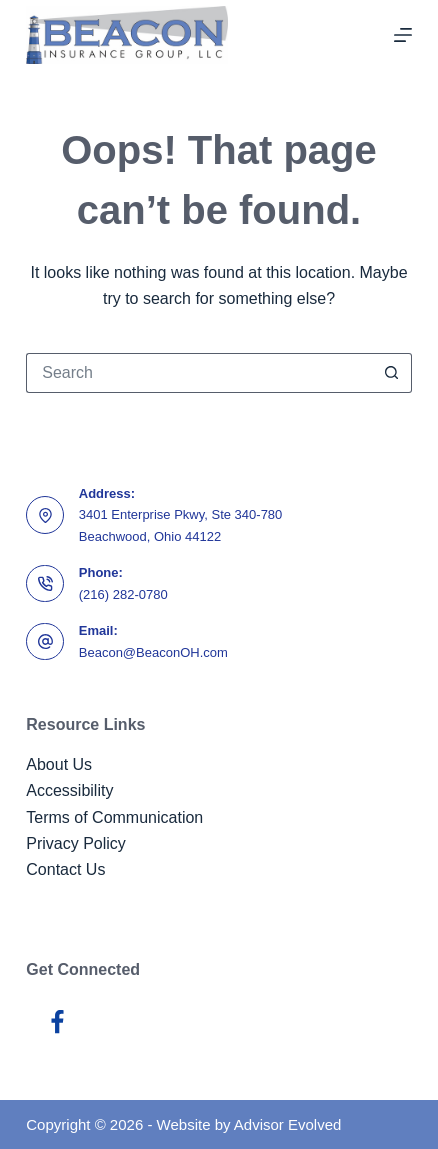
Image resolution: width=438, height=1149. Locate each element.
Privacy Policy (76, 843)
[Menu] (403, 35)
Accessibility (69, 790)
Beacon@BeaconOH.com (153, 652)
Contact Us (65, 869)
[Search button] (392, 373)
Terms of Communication (114, 817)
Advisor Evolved (288, 1124)
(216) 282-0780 (123, 594)
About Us (59, 764)
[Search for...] (198, 373)
